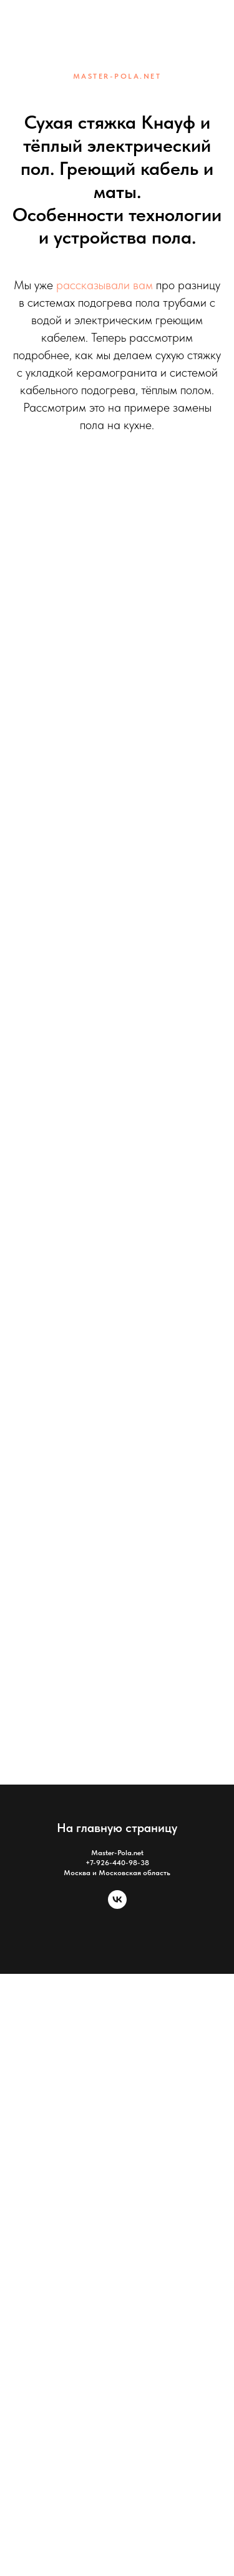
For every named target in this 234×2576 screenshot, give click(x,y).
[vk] (117, 1905)
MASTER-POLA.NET (117, 76)
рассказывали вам (103, 284)
